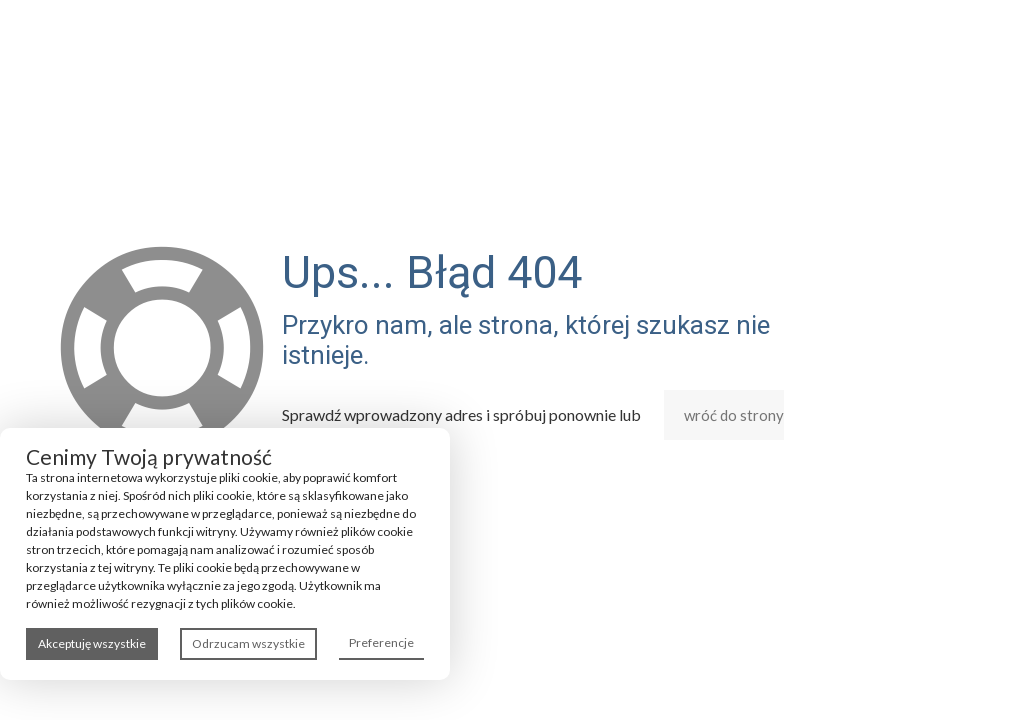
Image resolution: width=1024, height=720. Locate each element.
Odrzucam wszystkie (248, 643)
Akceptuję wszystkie (92, 643)
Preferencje (381, 642)
